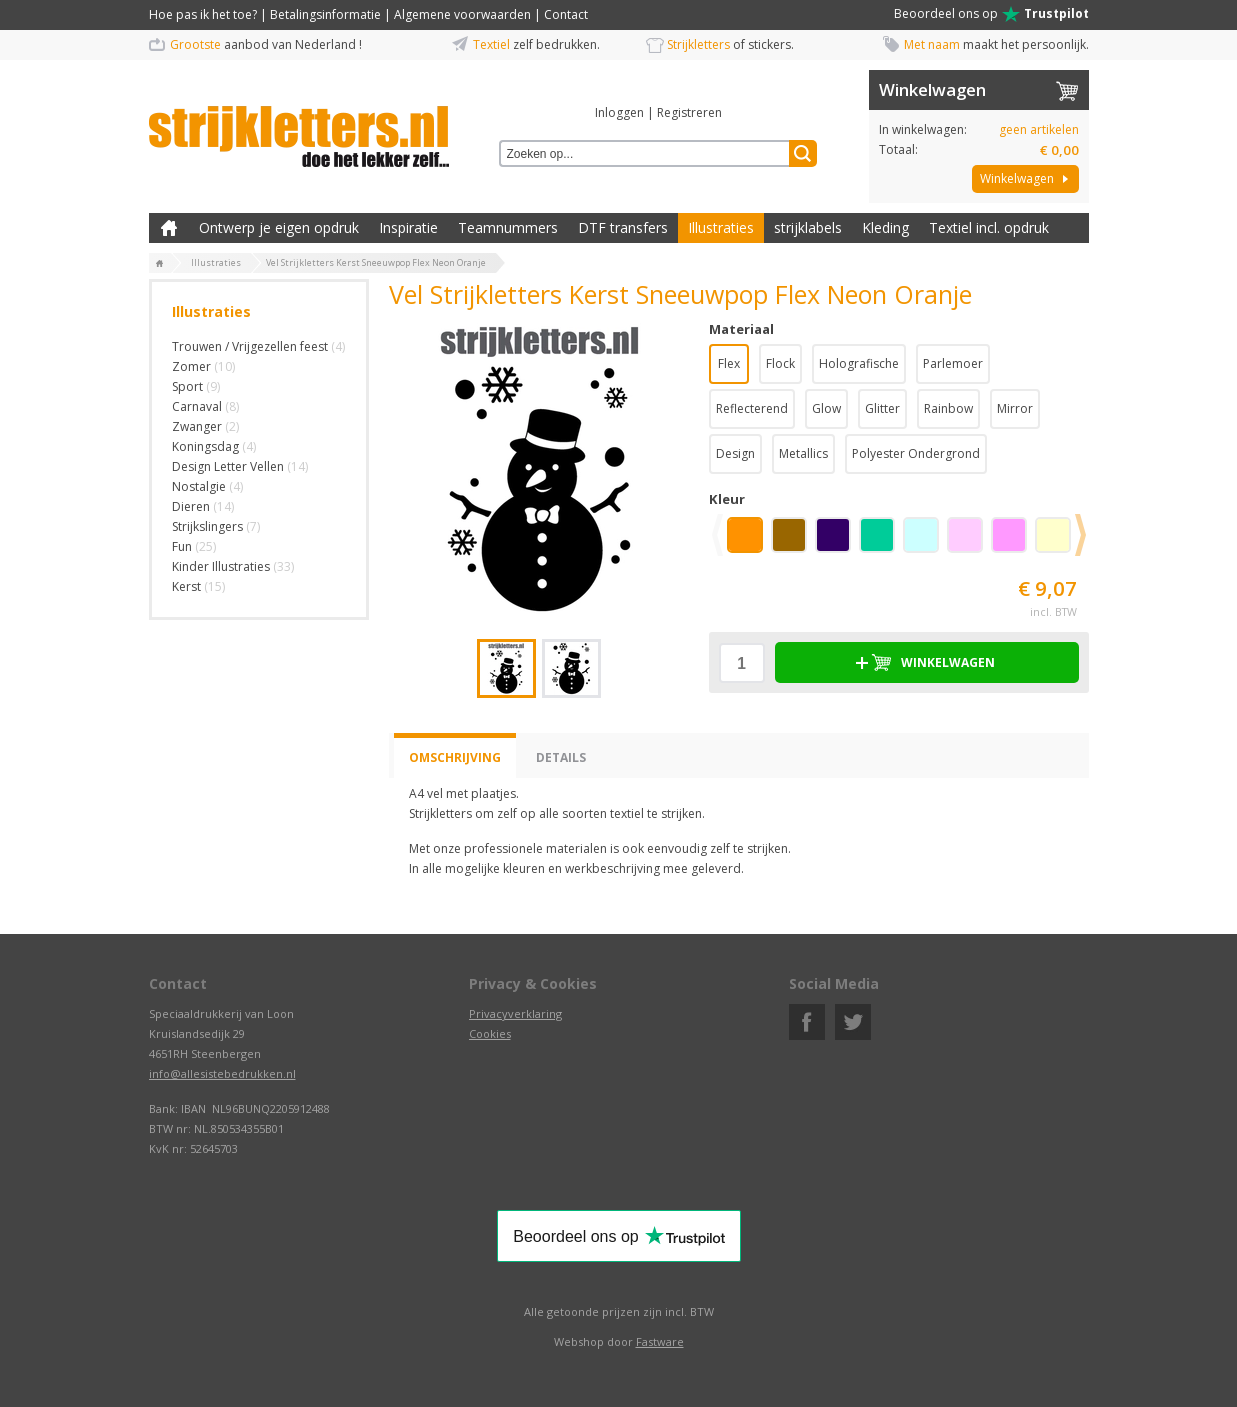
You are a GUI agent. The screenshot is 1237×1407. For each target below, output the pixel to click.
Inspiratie (408, 227)
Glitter (882, 408)
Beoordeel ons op (991, 14)
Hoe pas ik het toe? (203, 14)
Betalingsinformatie (325, 14)
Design (735, 453)
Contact (566, 14)
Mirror (1015, 408)
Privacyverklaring (515, 1013)
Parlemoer (953, 363)
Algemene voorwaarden (462, 14)
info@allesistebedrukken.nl (222, 1073)
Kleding (885, 227)
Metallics (803, 453)
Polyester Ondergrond (916, 453)
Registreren (689, 112)
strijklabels (808, 227)
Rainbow (948, 408)
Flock (780, 363)
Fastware (660, 1341)
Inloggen (619, 112)
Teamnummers (508, 227)
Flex (729, 363)
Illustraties (721, 227)
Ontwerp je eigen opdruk (279, 227)
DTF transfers (623, 227)
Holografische (859, 363)
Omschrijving (455, 757)
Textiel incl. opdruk (989, 227)
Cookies (490, 1033)
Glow (826, 408)
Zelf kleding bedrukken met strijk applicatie (169, 228)
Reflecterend (752, 408)
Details (561, 757)
